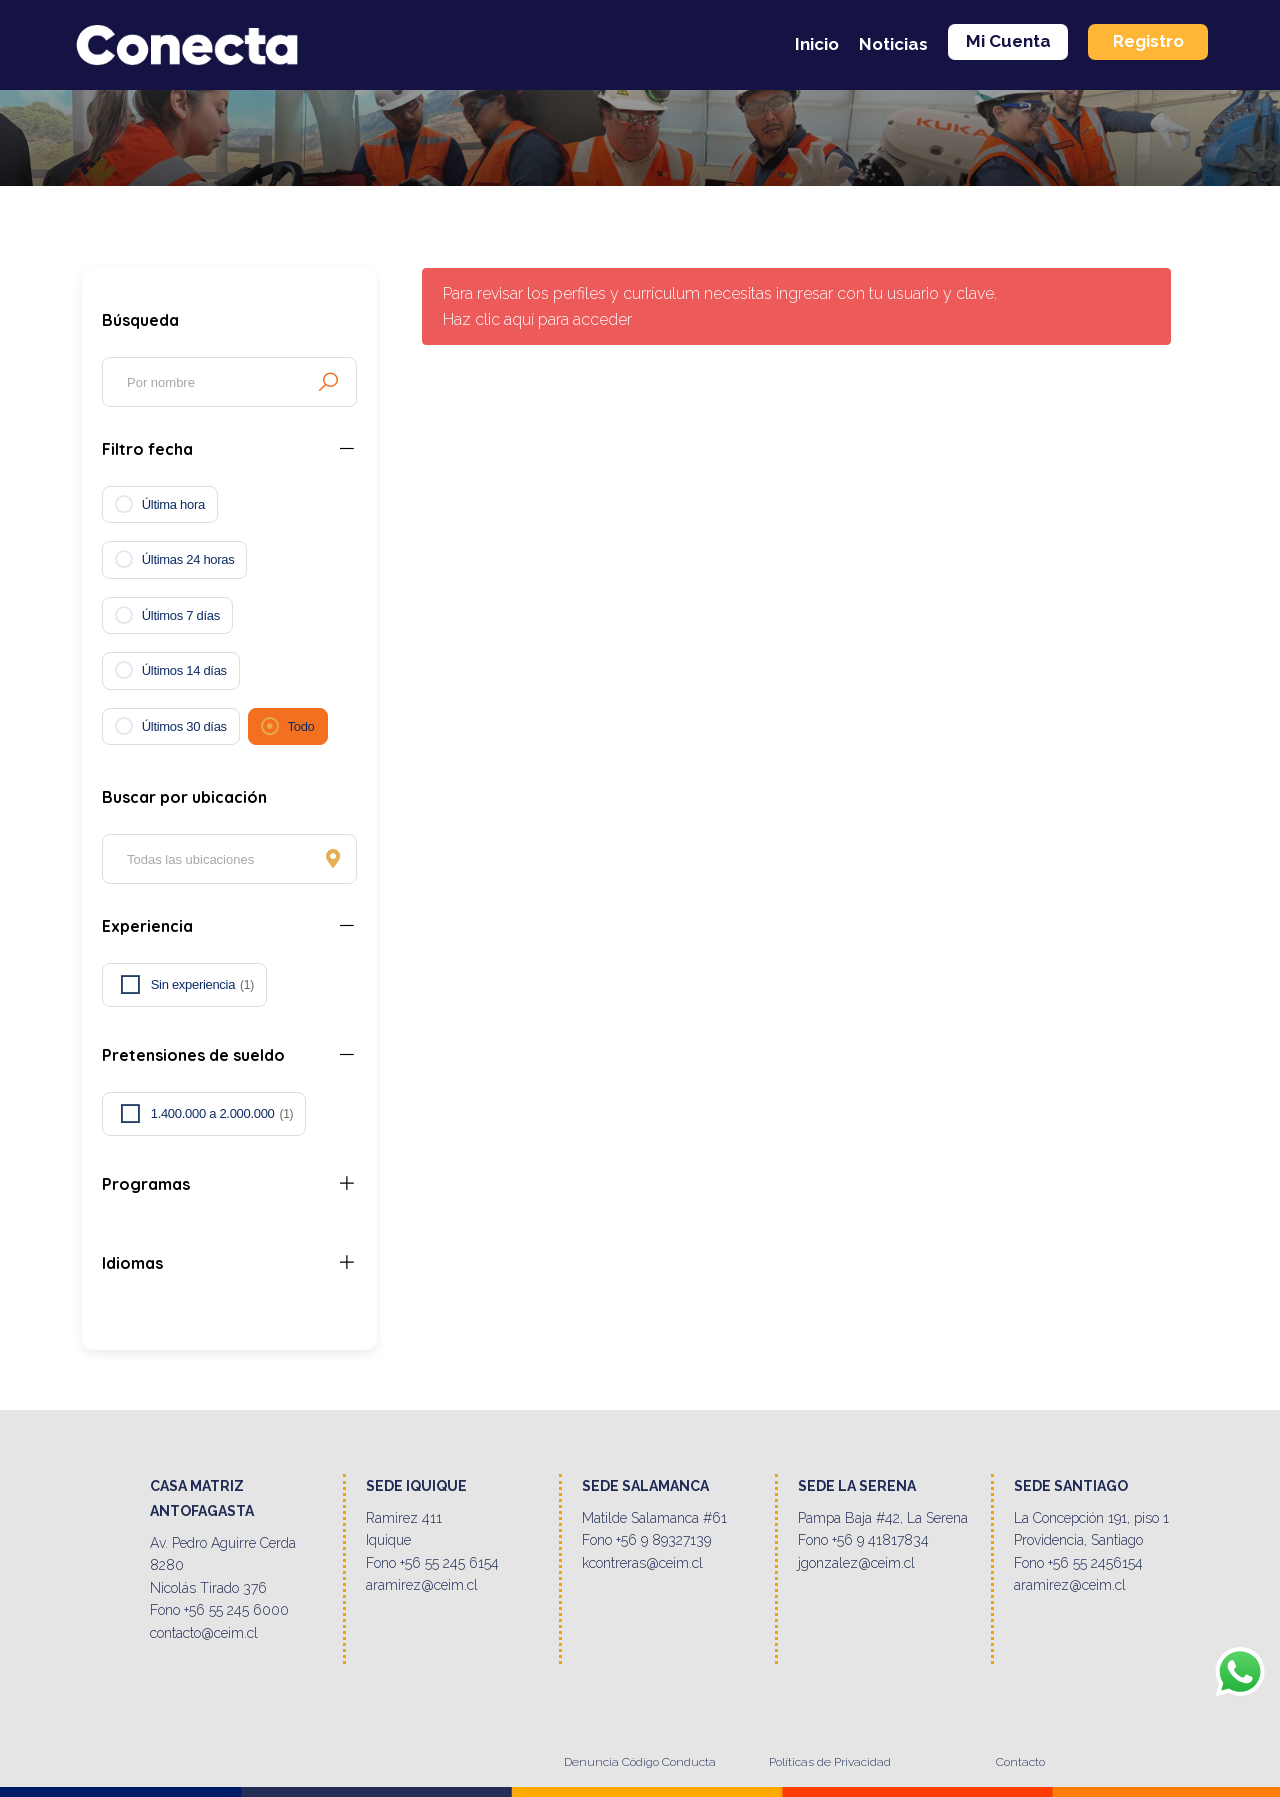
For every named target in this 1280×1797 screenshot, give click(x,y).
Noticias (893, 44)
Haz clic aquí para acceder (537, 319)
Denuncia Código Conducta (640, 1762)
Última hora (173, 504)
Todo (301, 726)
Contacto (1020, 1762)
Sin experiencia (202, 985)
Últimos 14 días (184, 670)
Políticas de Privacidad (830, 1762)
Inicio (817, 44)
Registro (1148, 41)
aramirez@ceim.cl (422, 1585)
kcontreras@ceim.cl (642, 1563)
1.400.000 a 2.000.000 (222, 1114)
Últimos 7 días (181, 615)
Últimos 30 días (184, 726)
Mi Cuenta (1008, 41)
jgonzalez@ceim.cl (856, 1563)
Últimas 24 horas (188, 559)
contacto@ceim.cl (204, 1633)
